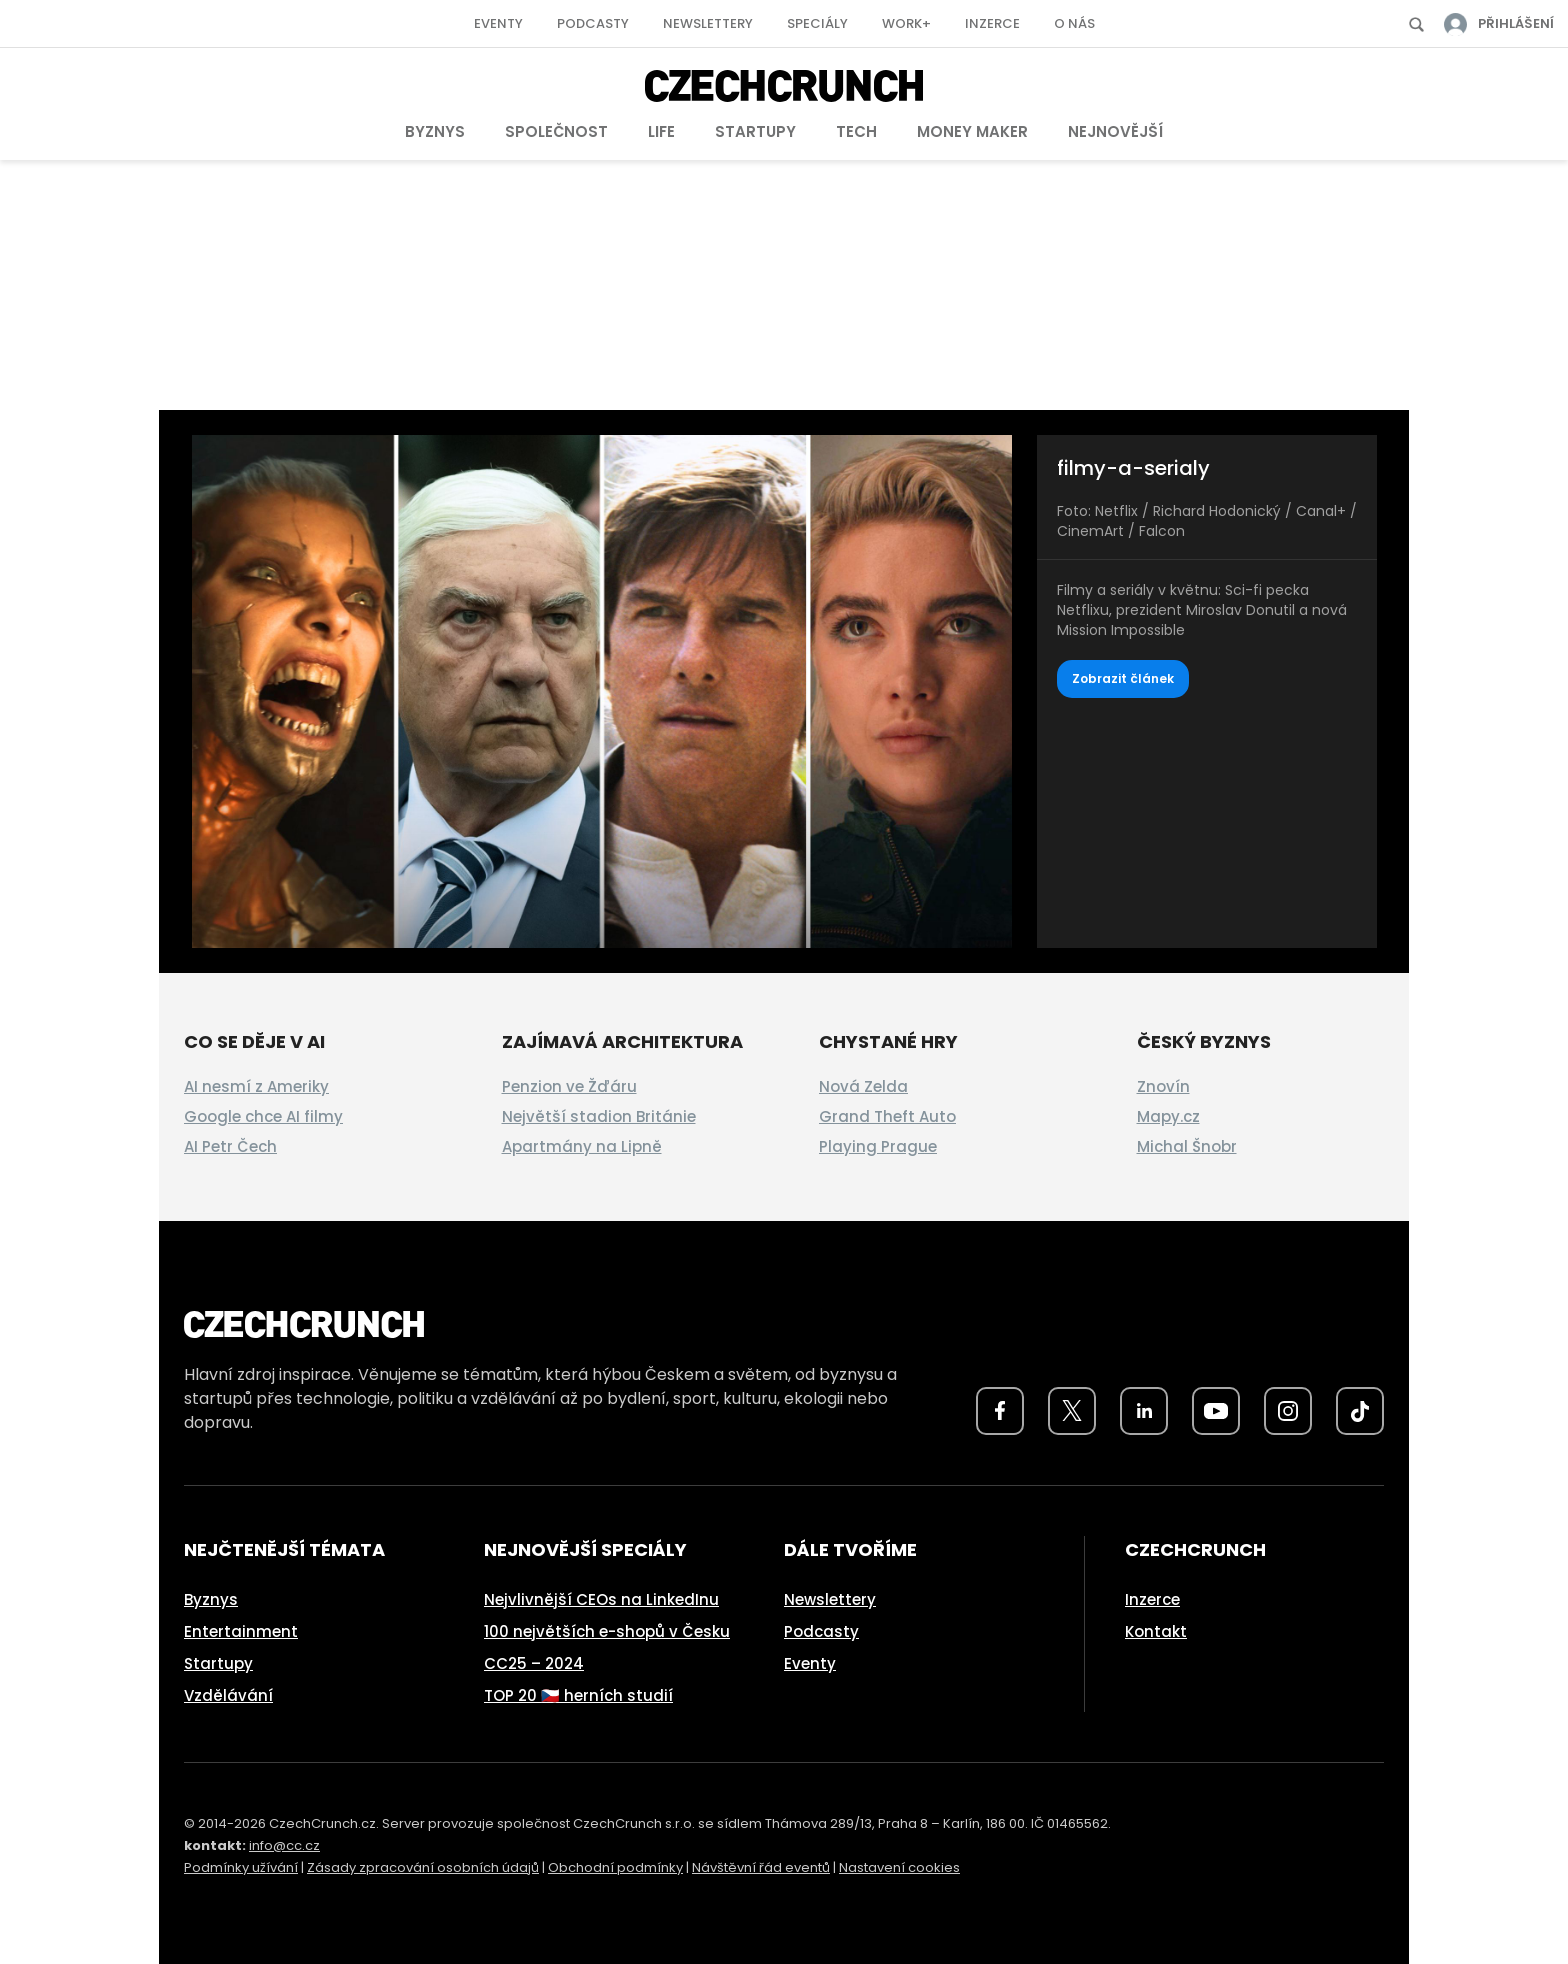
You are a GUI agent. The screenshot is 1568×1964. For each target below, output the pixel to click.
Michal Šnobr (1187, 1146)
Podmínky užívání (241, 1867)
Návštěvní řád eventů (761, 1867)
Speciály (817, 23)
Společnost (556, 131)
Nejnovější (1115, 131)
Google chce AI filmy (263, 1116)
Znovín (1163, 1086)
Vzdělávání (228, 1695)
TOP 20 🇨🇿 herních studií (578, 1695)
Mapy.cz (1168, 1116)
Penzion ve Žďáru (569, 1086)
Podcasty (593, 23)
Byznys (435, 131)
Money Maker (972, 131)
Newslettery (708, 23)
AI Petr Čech (230, 1146)
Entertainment (241, 1631)
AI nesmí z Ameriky (256, 1086)
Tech (856, 131)
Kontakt (1156, 1631)
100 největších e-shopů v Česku (607, 1631)
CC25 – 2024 (534, 1663)
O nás (1074, 23)
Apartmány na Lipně (582, 1146)
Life (661, 131)
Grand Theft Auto (887, 1116)
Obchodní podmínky (615, 1867)
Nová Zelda (863, 1086)
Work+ (906, 23)
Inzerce (992, 23)
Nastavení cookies (899, 1867)
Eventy (498, 23)
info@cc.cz (284, 1845)
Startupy (755, 131)
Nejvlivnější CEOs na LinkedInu (601, 1599)
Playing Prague (878, 1146)
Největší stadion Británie (599, 1116)
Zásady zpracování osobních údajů (423, 1867)
